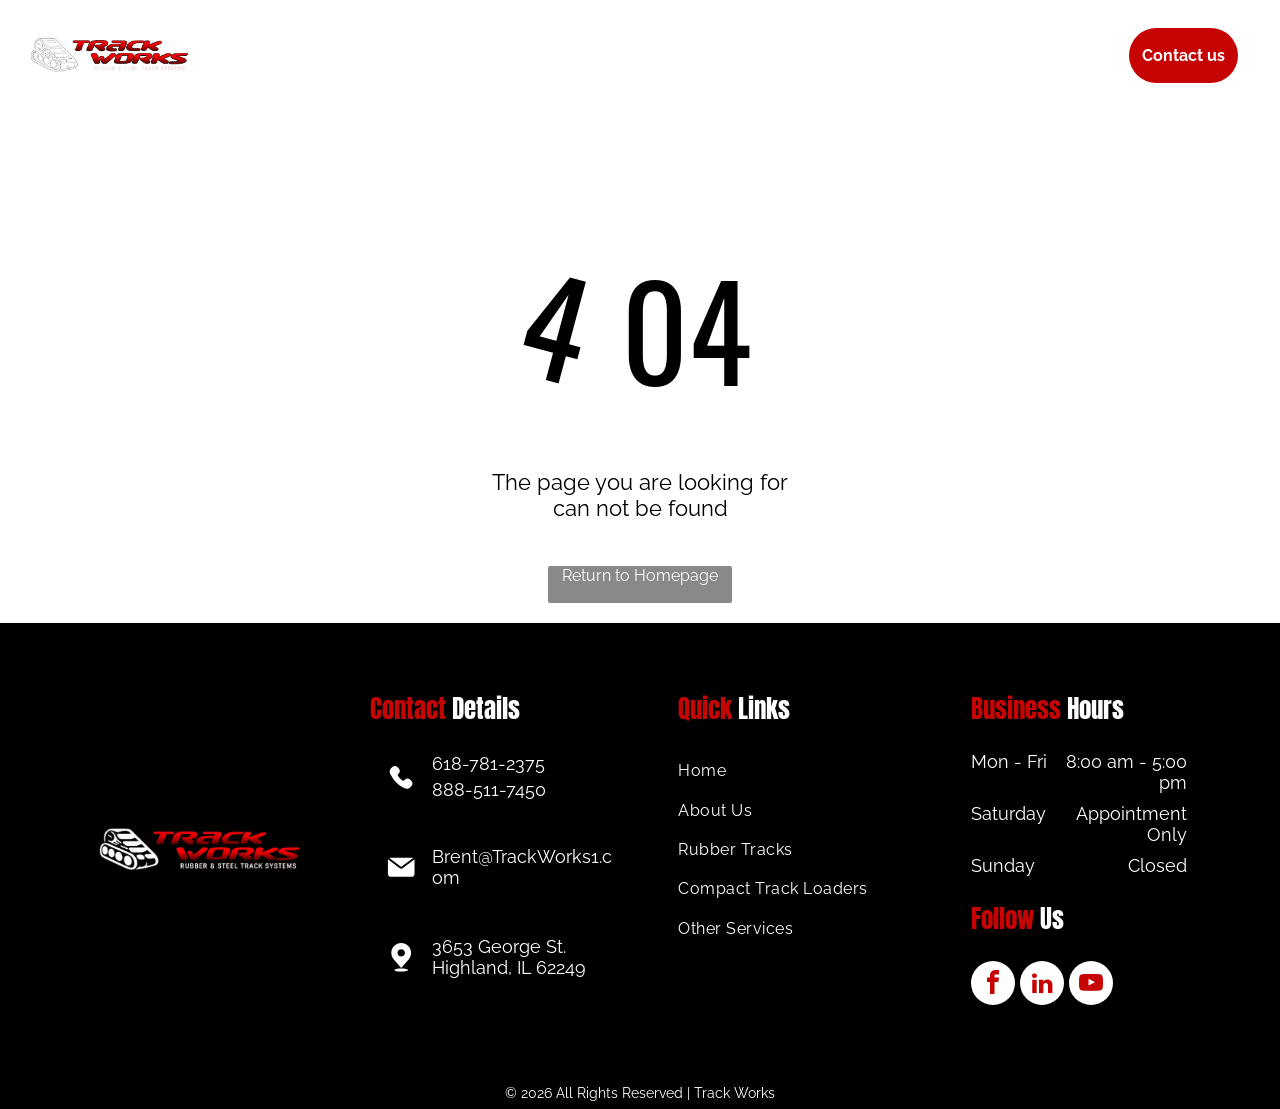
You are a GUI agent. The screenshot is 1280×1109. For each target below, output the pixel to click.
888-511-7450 (489, 789)
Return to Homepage (640, 575)
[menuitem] (312, 40)
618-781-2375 (488, 763)
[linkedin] (1042, 985)
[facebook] (993, 985)
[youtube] (1091, 985)
